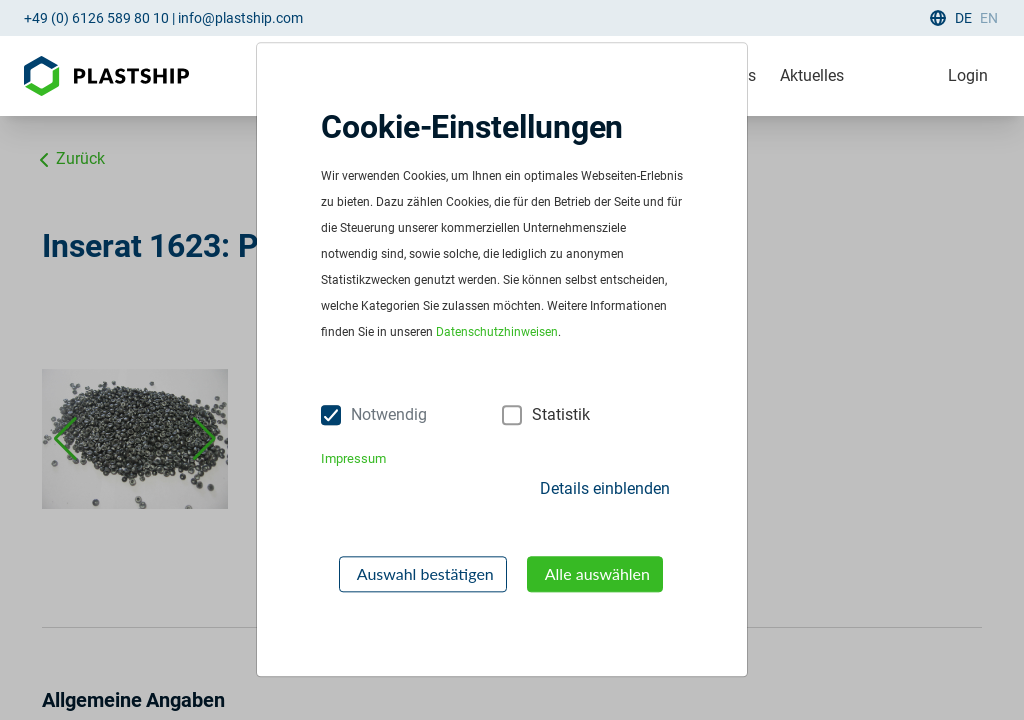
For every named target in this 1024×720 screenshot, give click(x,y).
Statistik (561, 414)
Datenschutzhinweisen (497, 333)
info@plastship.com (240, 18)
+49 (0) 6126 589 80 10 (96, 18)
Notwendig (389, 414)
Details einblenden (605, 488)
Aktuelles (812, 75)
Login (968, 75)
